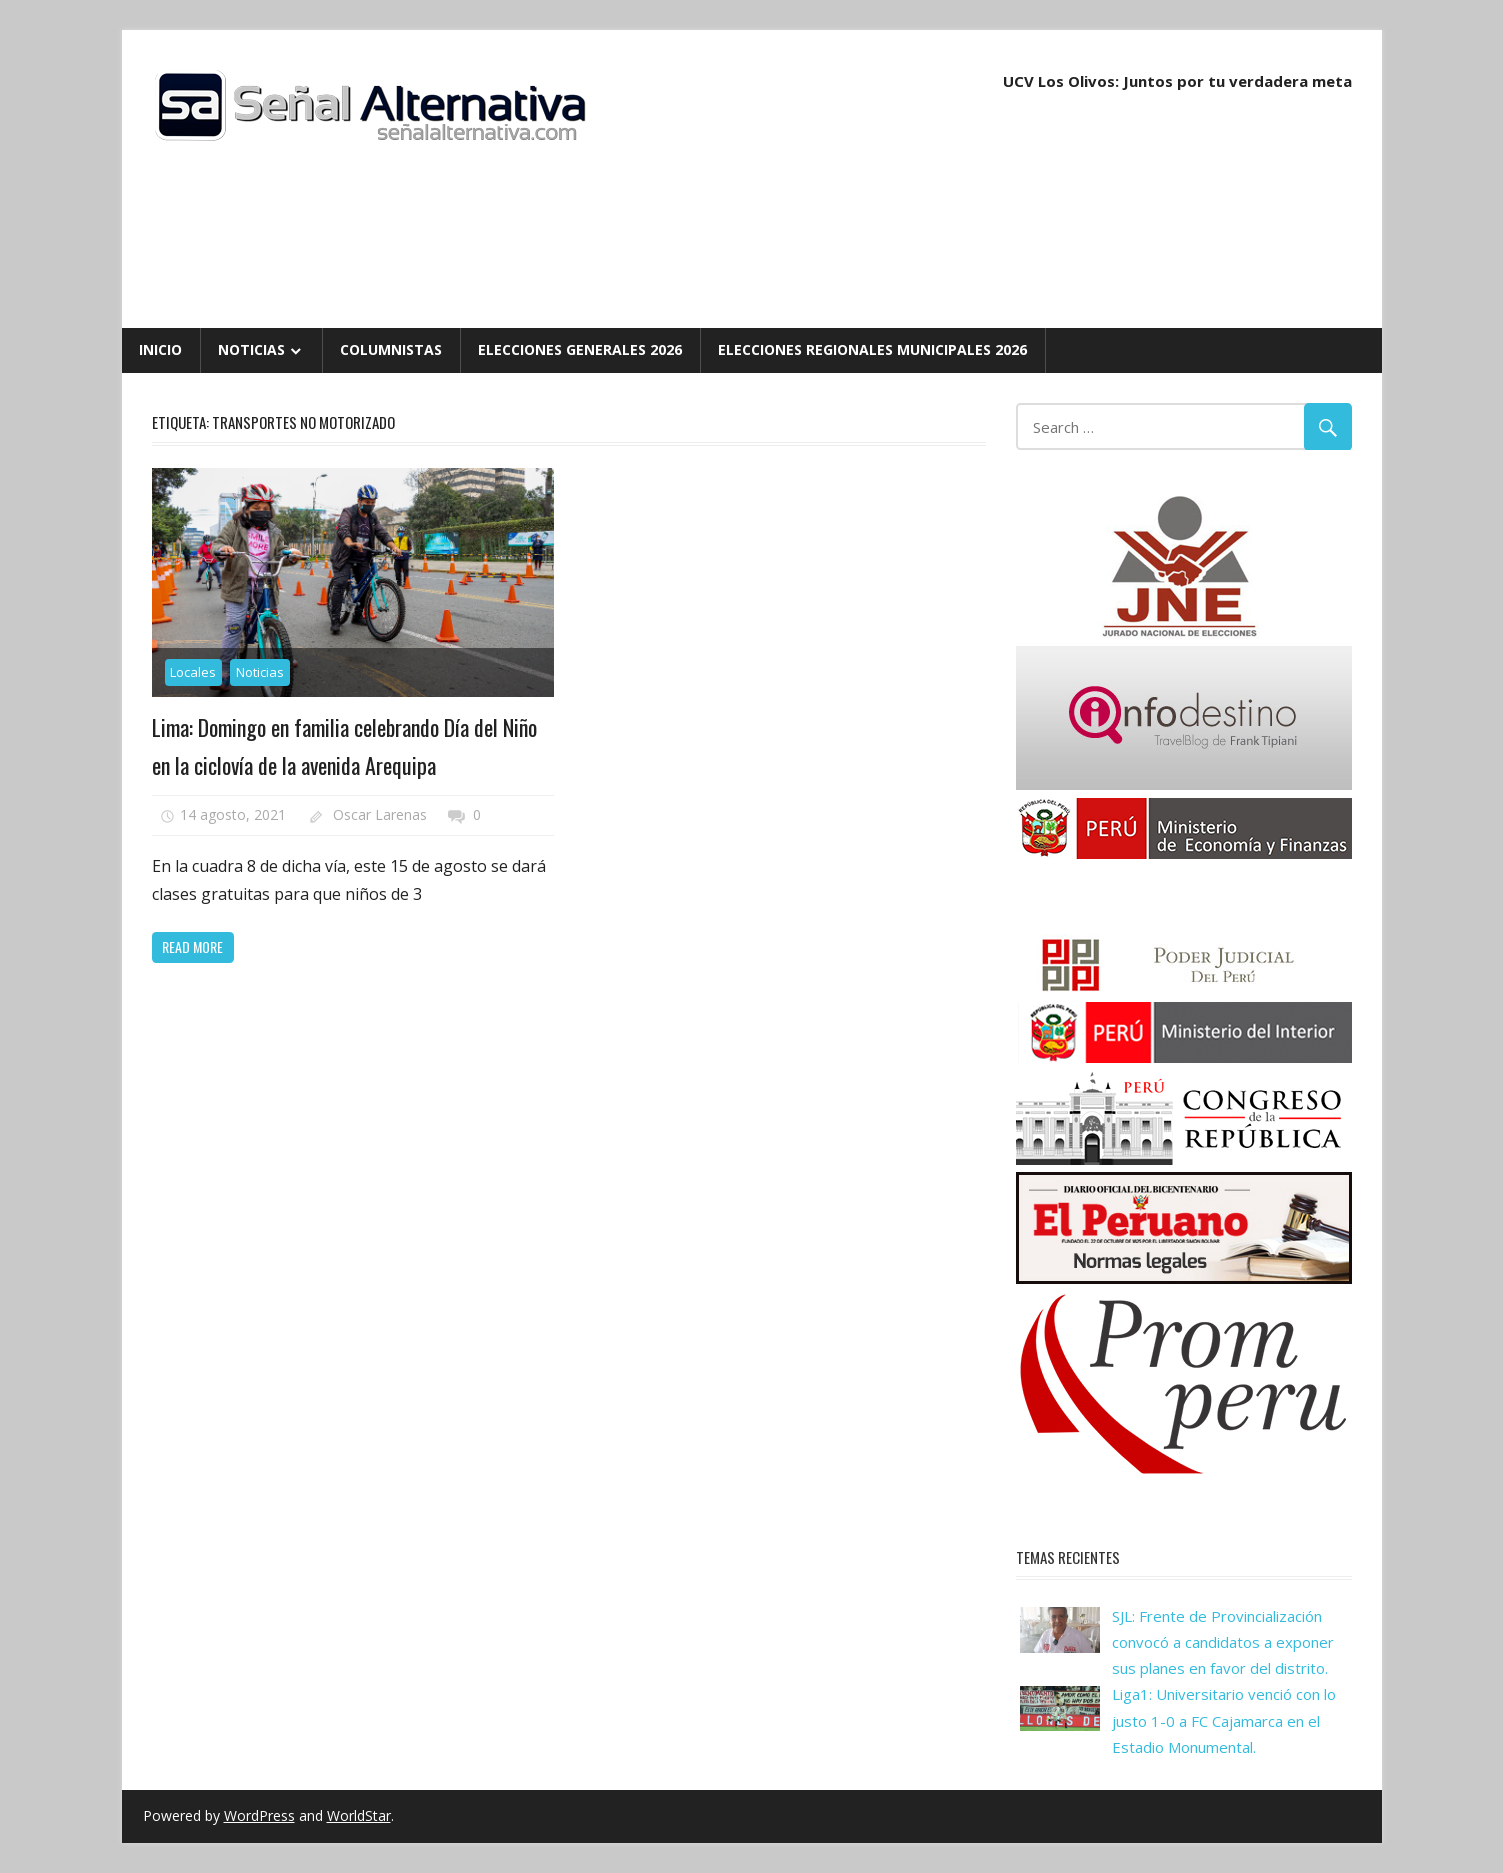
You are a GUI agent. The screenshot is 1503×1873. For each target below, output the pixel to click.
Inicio (160, 349)
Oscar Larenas (380, 814)
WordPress (259, 1815)
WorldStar (359, 1815)
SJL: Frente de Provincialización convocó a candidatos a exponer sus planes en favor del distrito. (1223, 1642)
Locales (193, 672)
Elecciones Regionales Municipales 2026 (872, 349)
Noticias (251, 349)
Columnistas (391, 349)
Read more (192, 946)
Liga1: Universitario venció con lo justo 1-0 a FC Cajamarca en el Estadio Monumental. (1224, 1720)
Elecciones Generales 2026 (580, 349)
